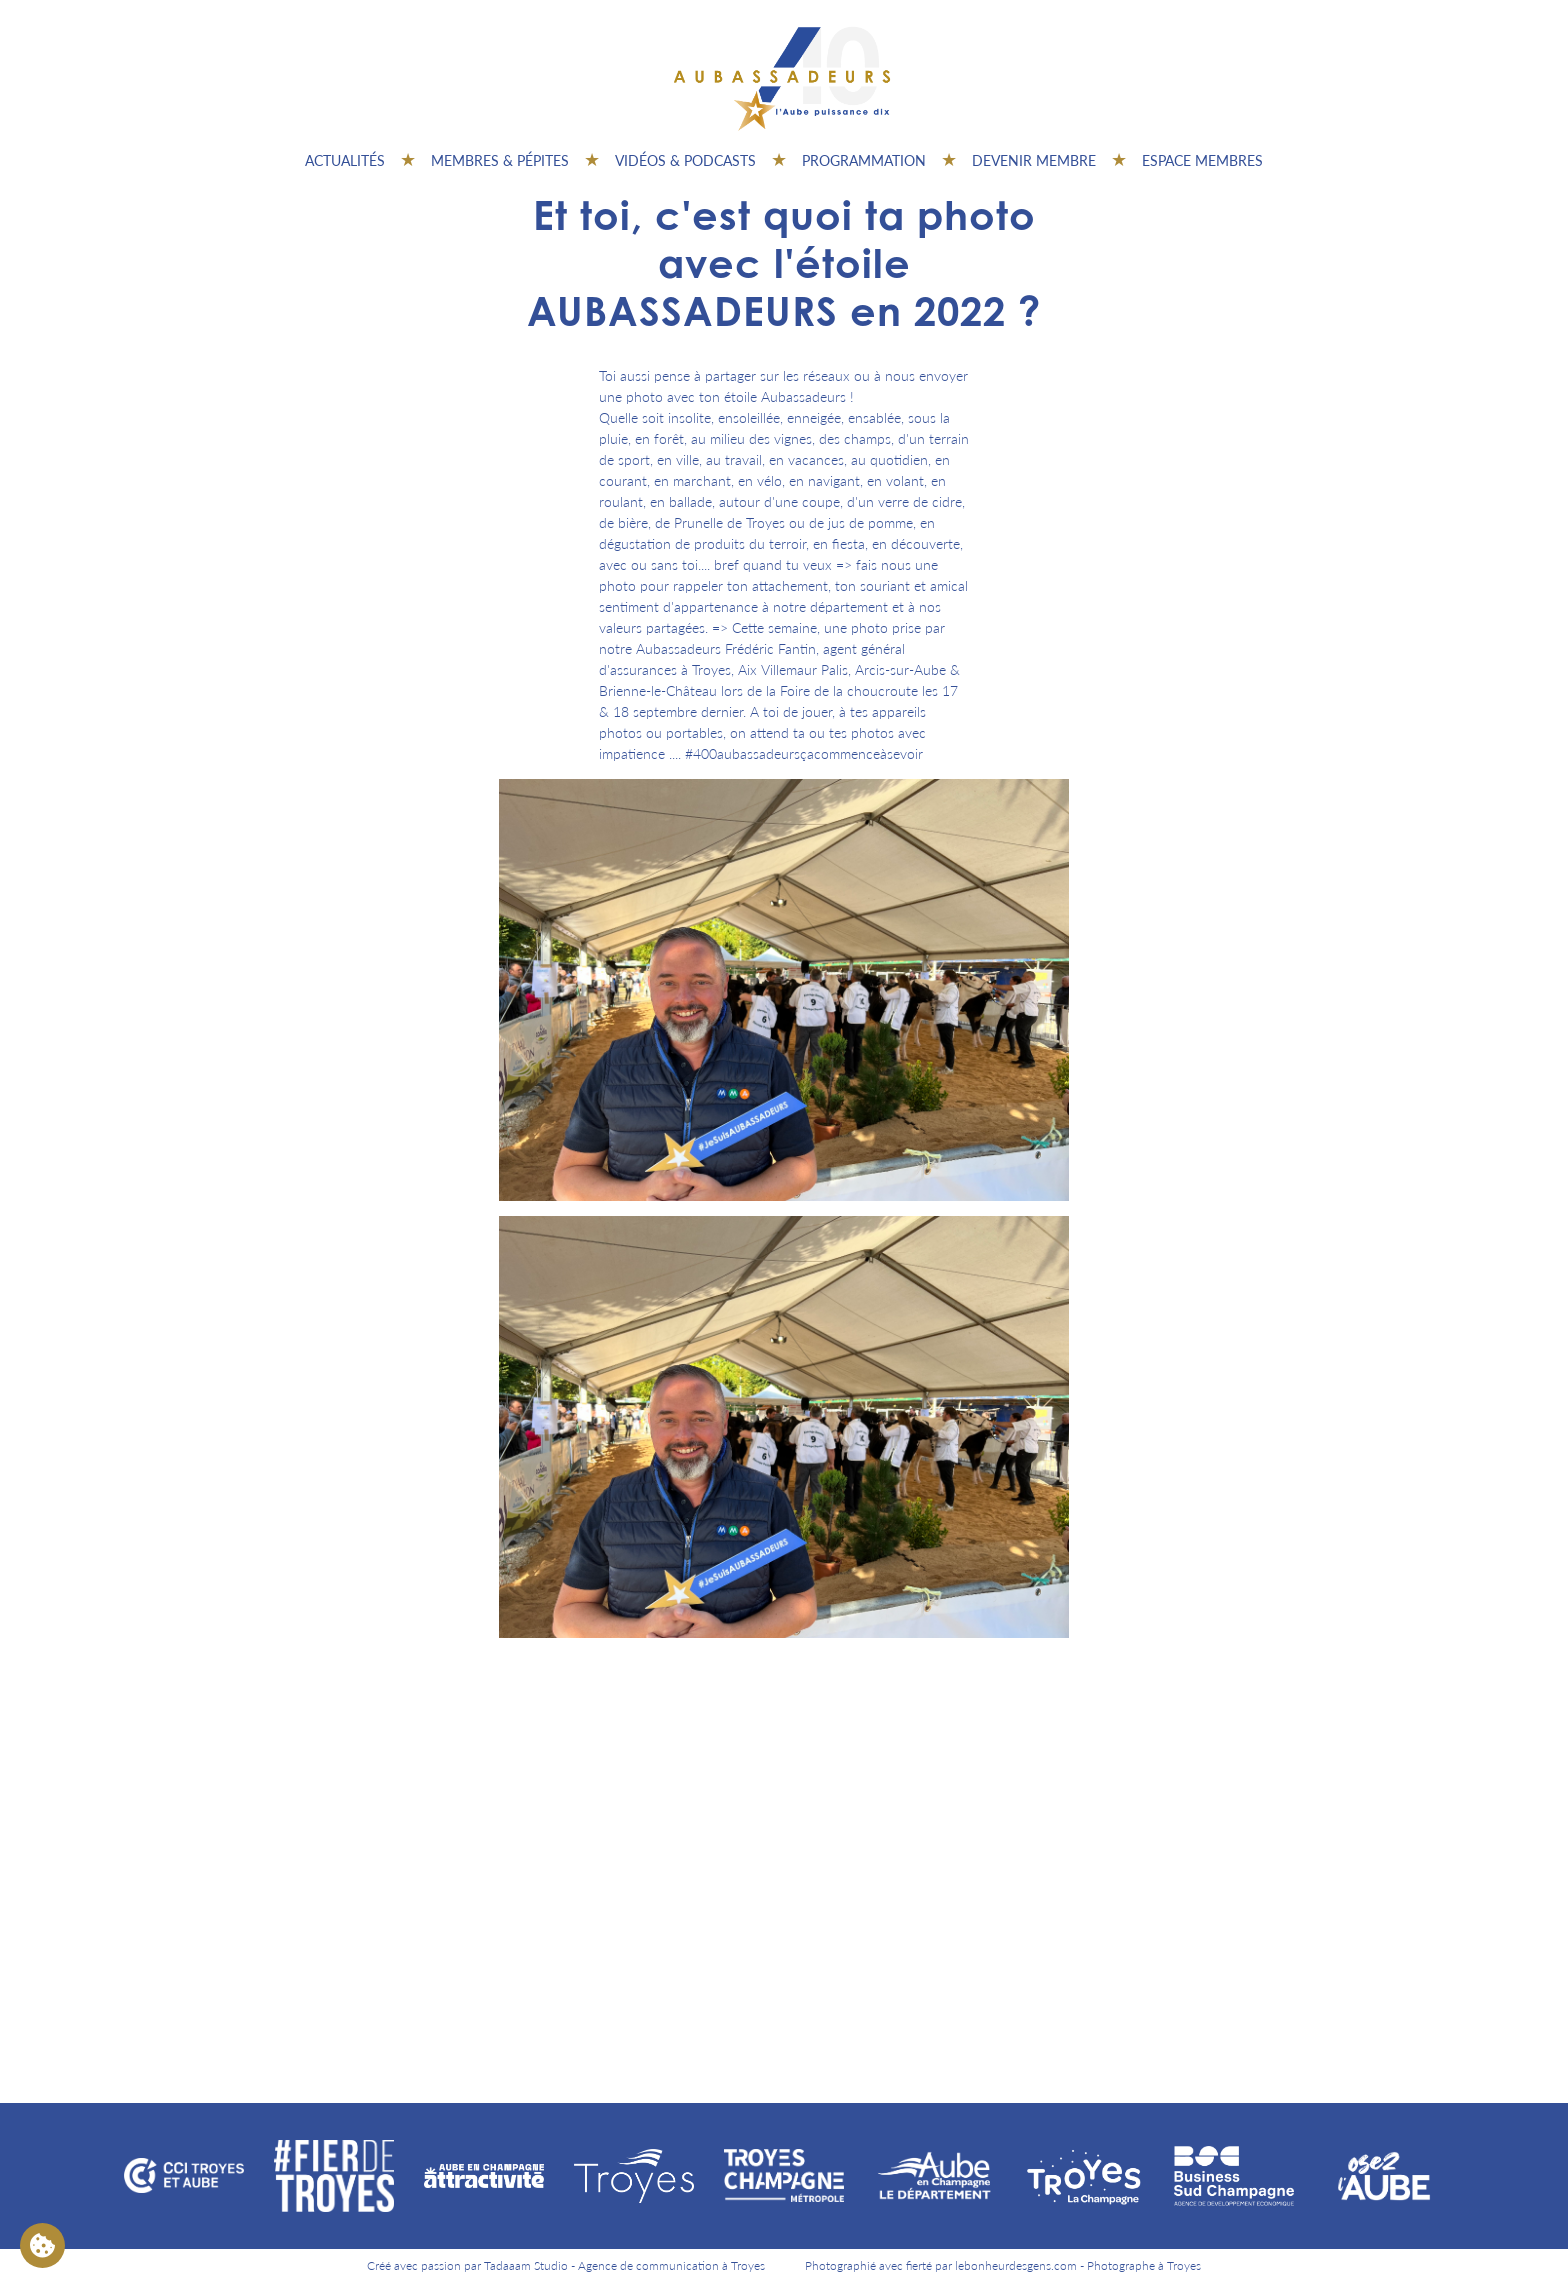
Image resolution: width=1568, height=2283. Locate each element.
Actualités (345, 160)
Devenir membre (1034, 160)
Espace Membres (1202, 160)
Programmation (864, 160)
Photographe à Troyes (1144, 2265)
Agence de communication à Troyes (671, 2265)
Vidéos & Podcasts (685, 160)
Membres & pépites (500, 160)
